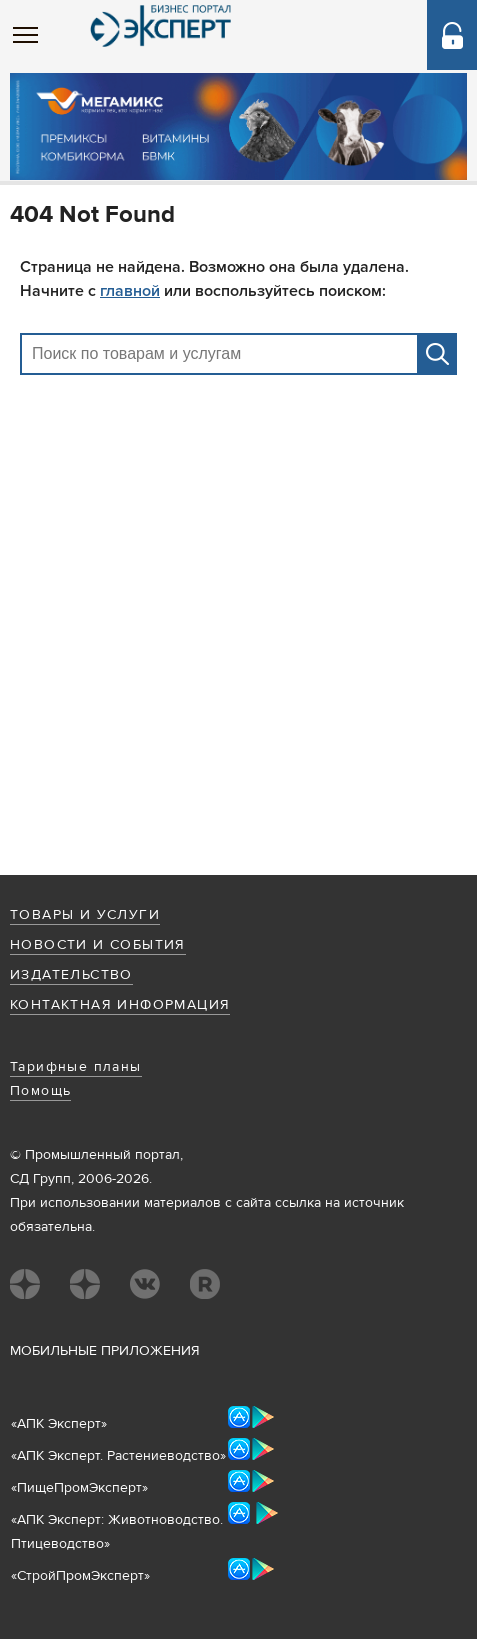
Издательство (71, 975)
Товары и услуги (85, 915)
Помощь (40, 1091)
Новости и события (98, 945)
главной (130, 291)
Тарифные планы (76, 1067)
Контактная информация (120, 1005)
